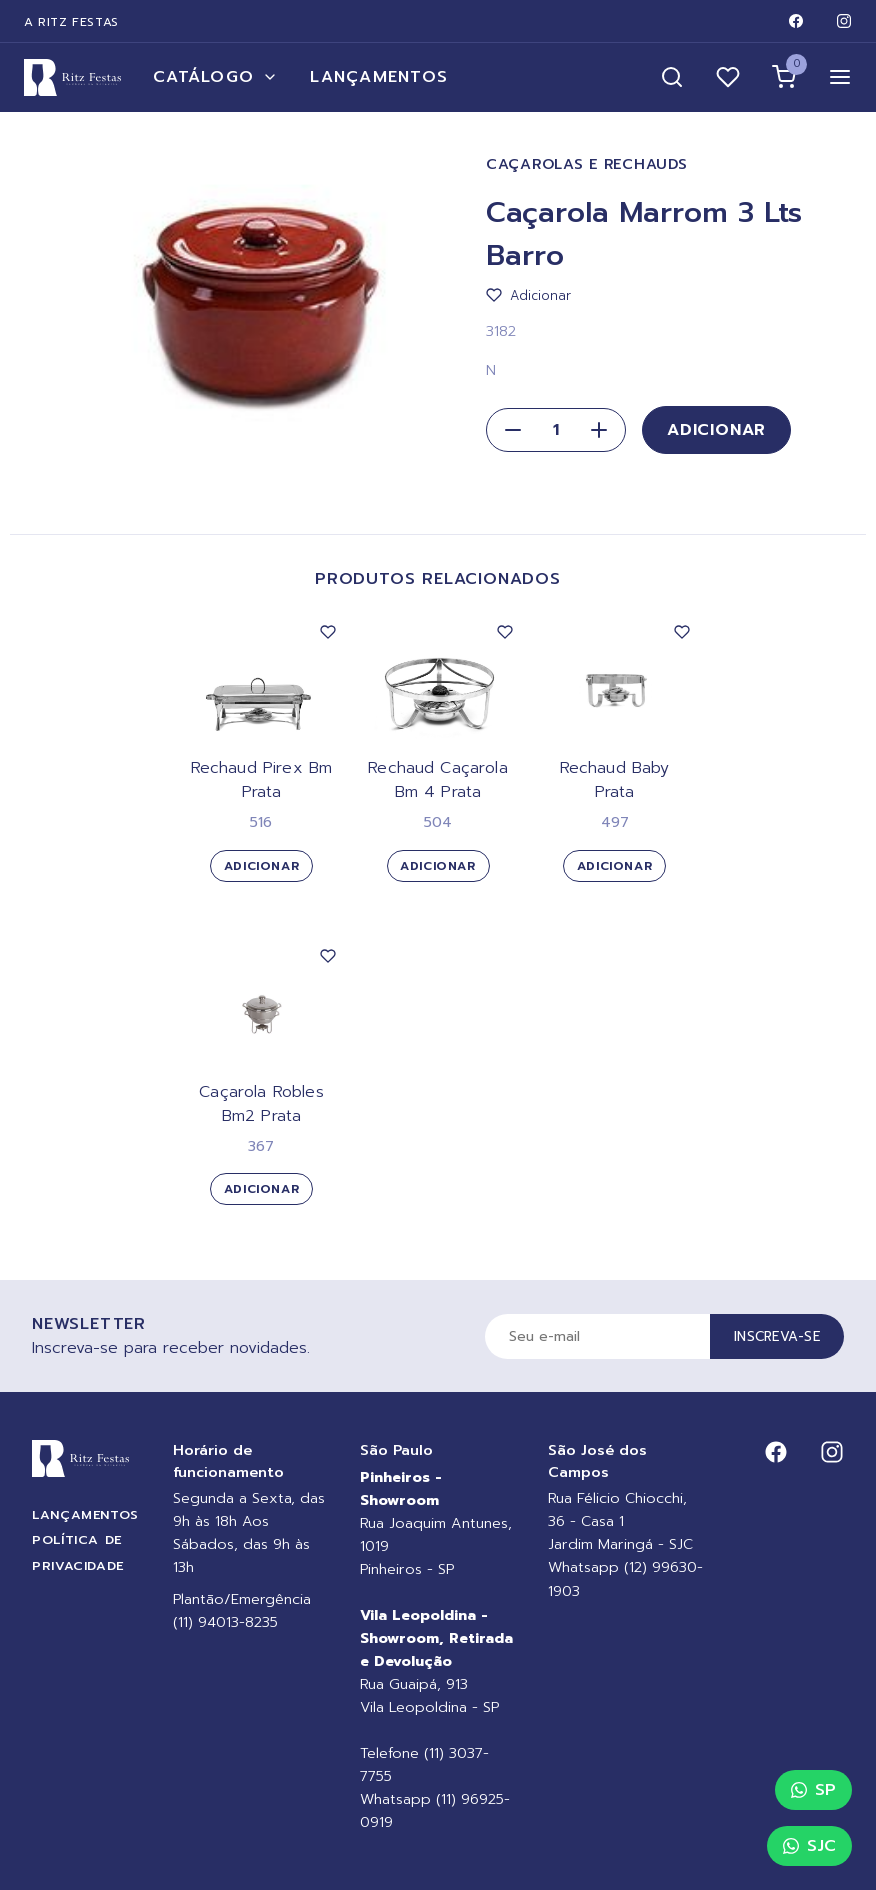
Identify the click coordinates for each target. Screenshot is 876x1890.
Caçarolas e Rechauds (586, 164)
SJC (809, 1846)
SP (813, 1790)
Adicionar (716, 430)
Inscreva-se (777, 1336)
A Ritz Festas (71, 22)
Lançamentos (379, 77)
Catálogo (215, 77)
